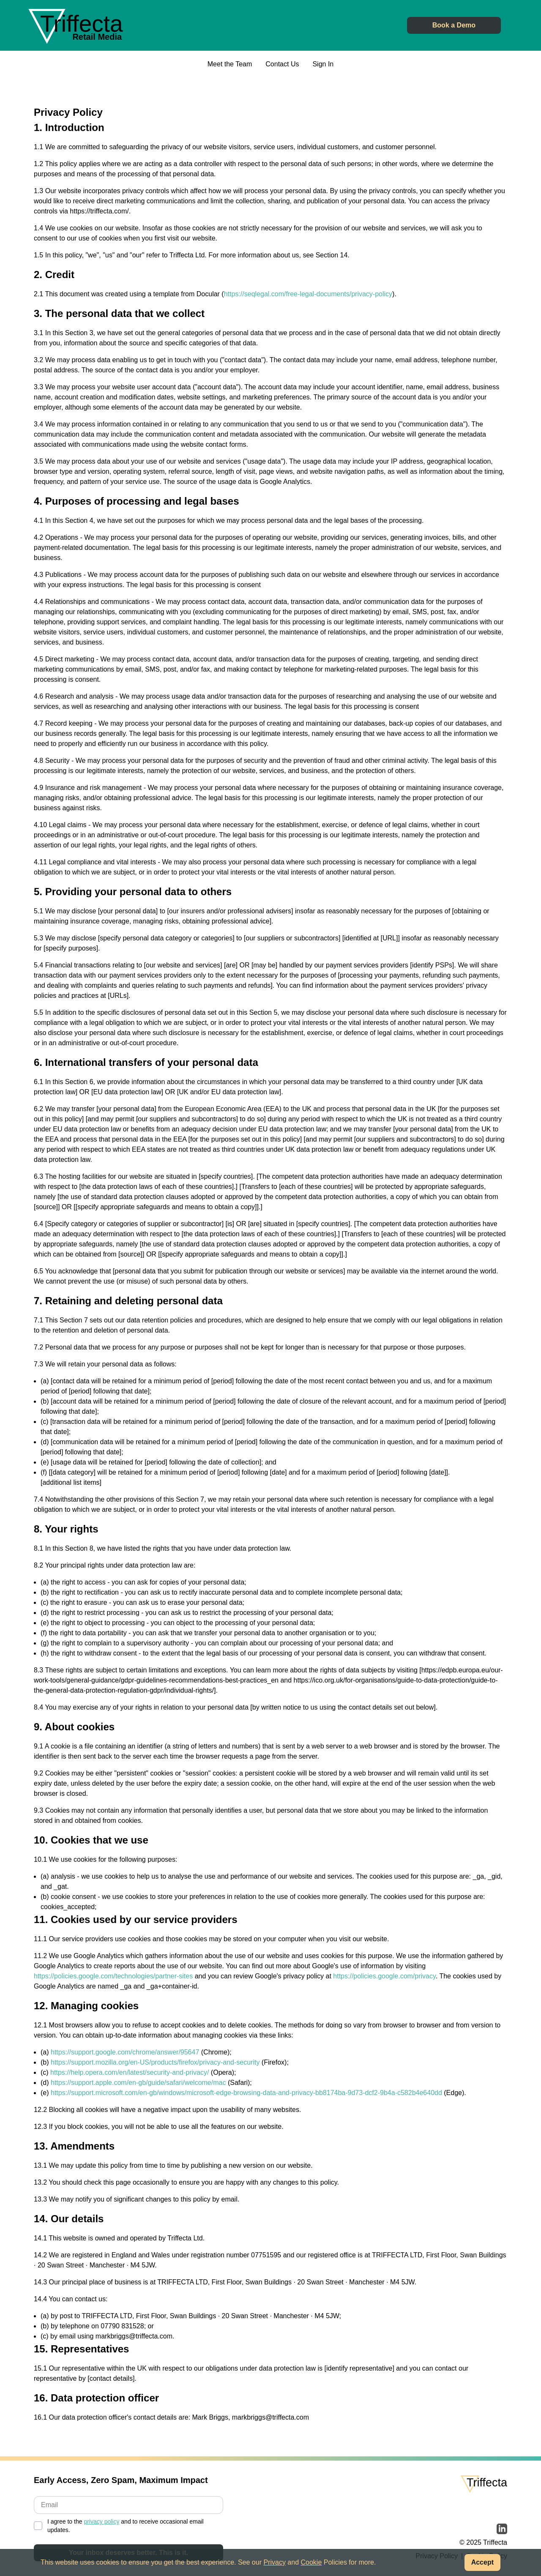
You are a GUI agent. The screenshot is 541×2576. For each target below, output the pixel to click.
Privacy (274, 2562)
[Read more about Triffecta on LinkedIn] (502, 2530)
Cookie (311, 2562)
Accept (482, 2562)
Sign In (322, 65)
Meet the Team (230, 65)
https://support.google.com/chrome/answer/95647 (125, 2053)
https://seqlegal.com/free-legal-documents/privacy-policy (308, 295)
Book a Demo (453, 25)
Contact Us (282, 65)
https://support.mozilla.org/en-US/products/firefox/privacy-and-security (155, 2063)
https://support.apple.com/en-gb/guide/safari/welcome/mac (138, 2083)
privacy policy (101, 2522)
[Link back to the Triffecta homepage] (82, 24)
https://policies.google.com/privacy (384, 1977)
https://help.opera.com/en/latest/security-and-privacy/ (129, 2073)
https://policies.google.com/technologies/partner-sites (113, 1977)
